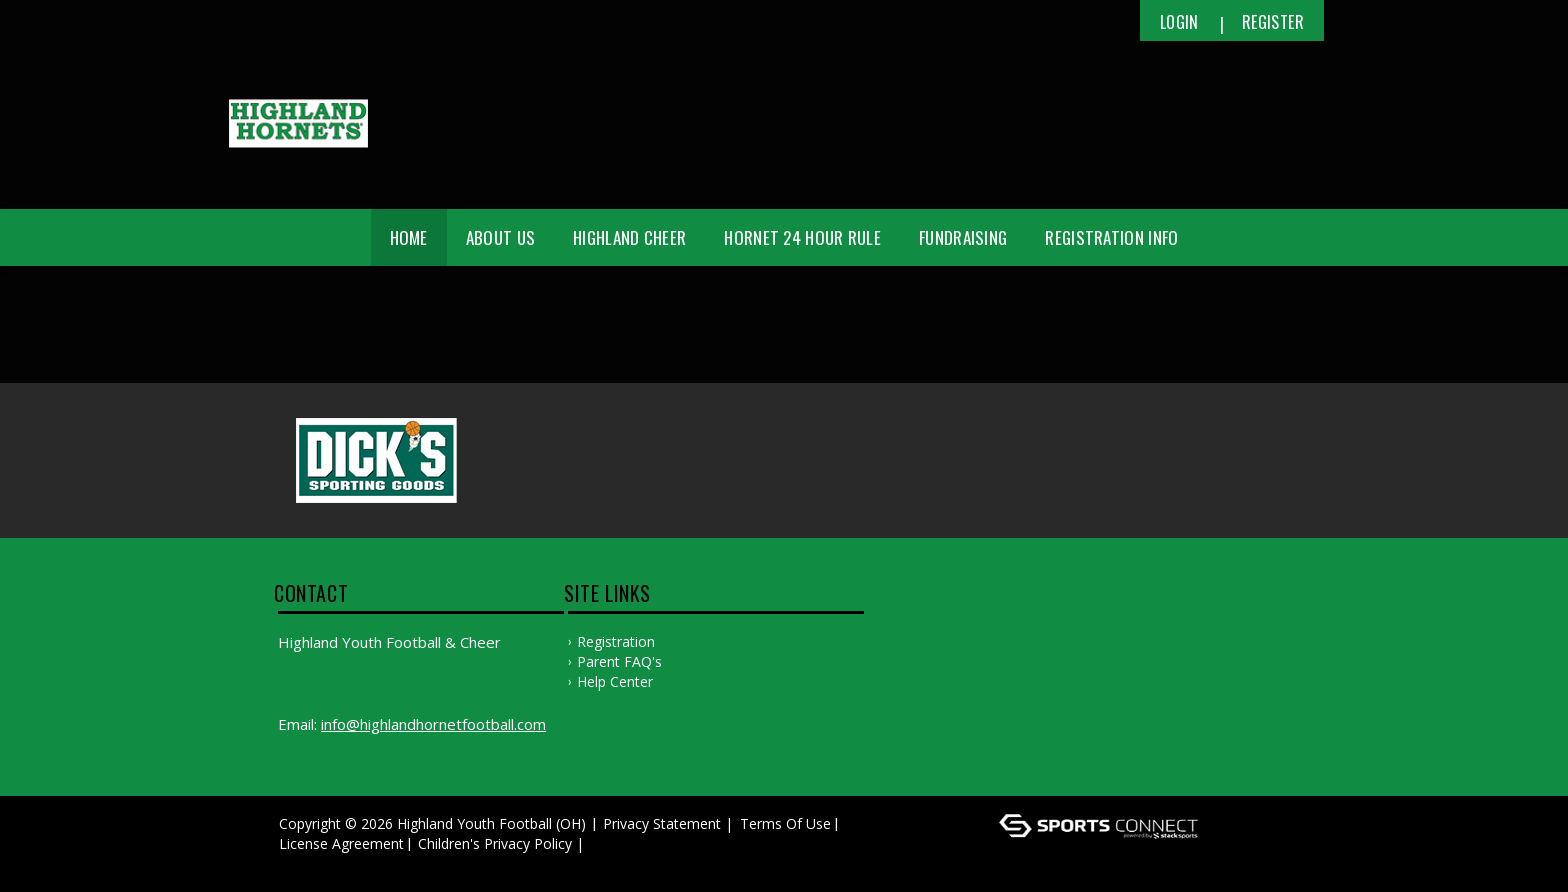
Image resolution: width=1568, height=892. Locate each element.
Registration (616, 641)
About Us (500, 237)
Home (409, 237)
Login (1179, 22)
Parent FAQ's (619, 661)
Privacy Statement (662, 823)
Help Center (615, 681)
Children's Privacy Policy (495, 843)
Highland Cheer (629, 237)
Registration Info (1111, 237)
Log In (305, 863)
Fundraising (963, 237)
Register (1273, 22)
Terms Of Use (785, 823)
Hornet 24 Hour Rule (802, 237)
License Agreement (341, 843)
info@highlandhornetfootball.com (433, 724)
